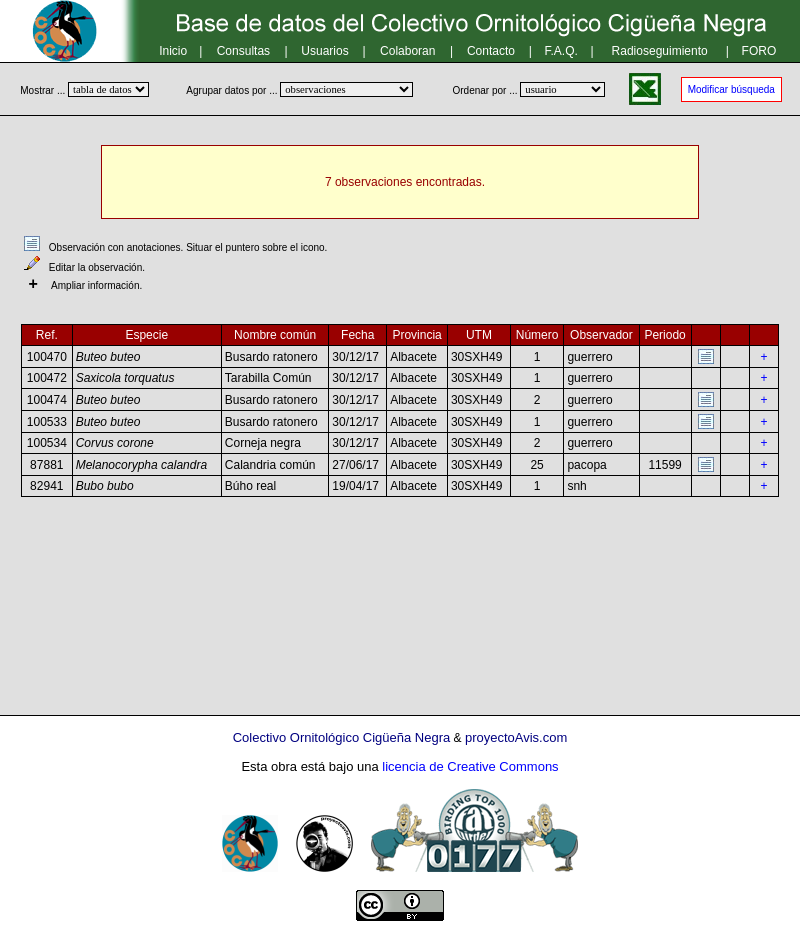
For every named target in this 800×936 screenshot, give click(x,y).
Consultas (243, 51)
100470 (47, 357)
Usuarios (324, 51)
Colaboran (407, 51)
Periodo (664, 335)
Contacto (491, 51)
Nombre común (275, 335)
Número (537, 335)
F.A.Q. (561, 51)
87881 (46, 465)
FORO (759, 51)
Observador (601, 335)
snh (576, 486)
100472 (47, 378)
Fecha (357, 335)
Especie (146, 335)
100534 (47, 443)
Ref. (47, 335)
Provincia (416, 335)
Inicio (173, 51)
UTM (479, 335)
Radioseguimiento (660, 51)
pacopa (586, 465)
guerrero (589, 357)
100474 (47, 400)
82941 (46, 486)
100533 (47, 422)
